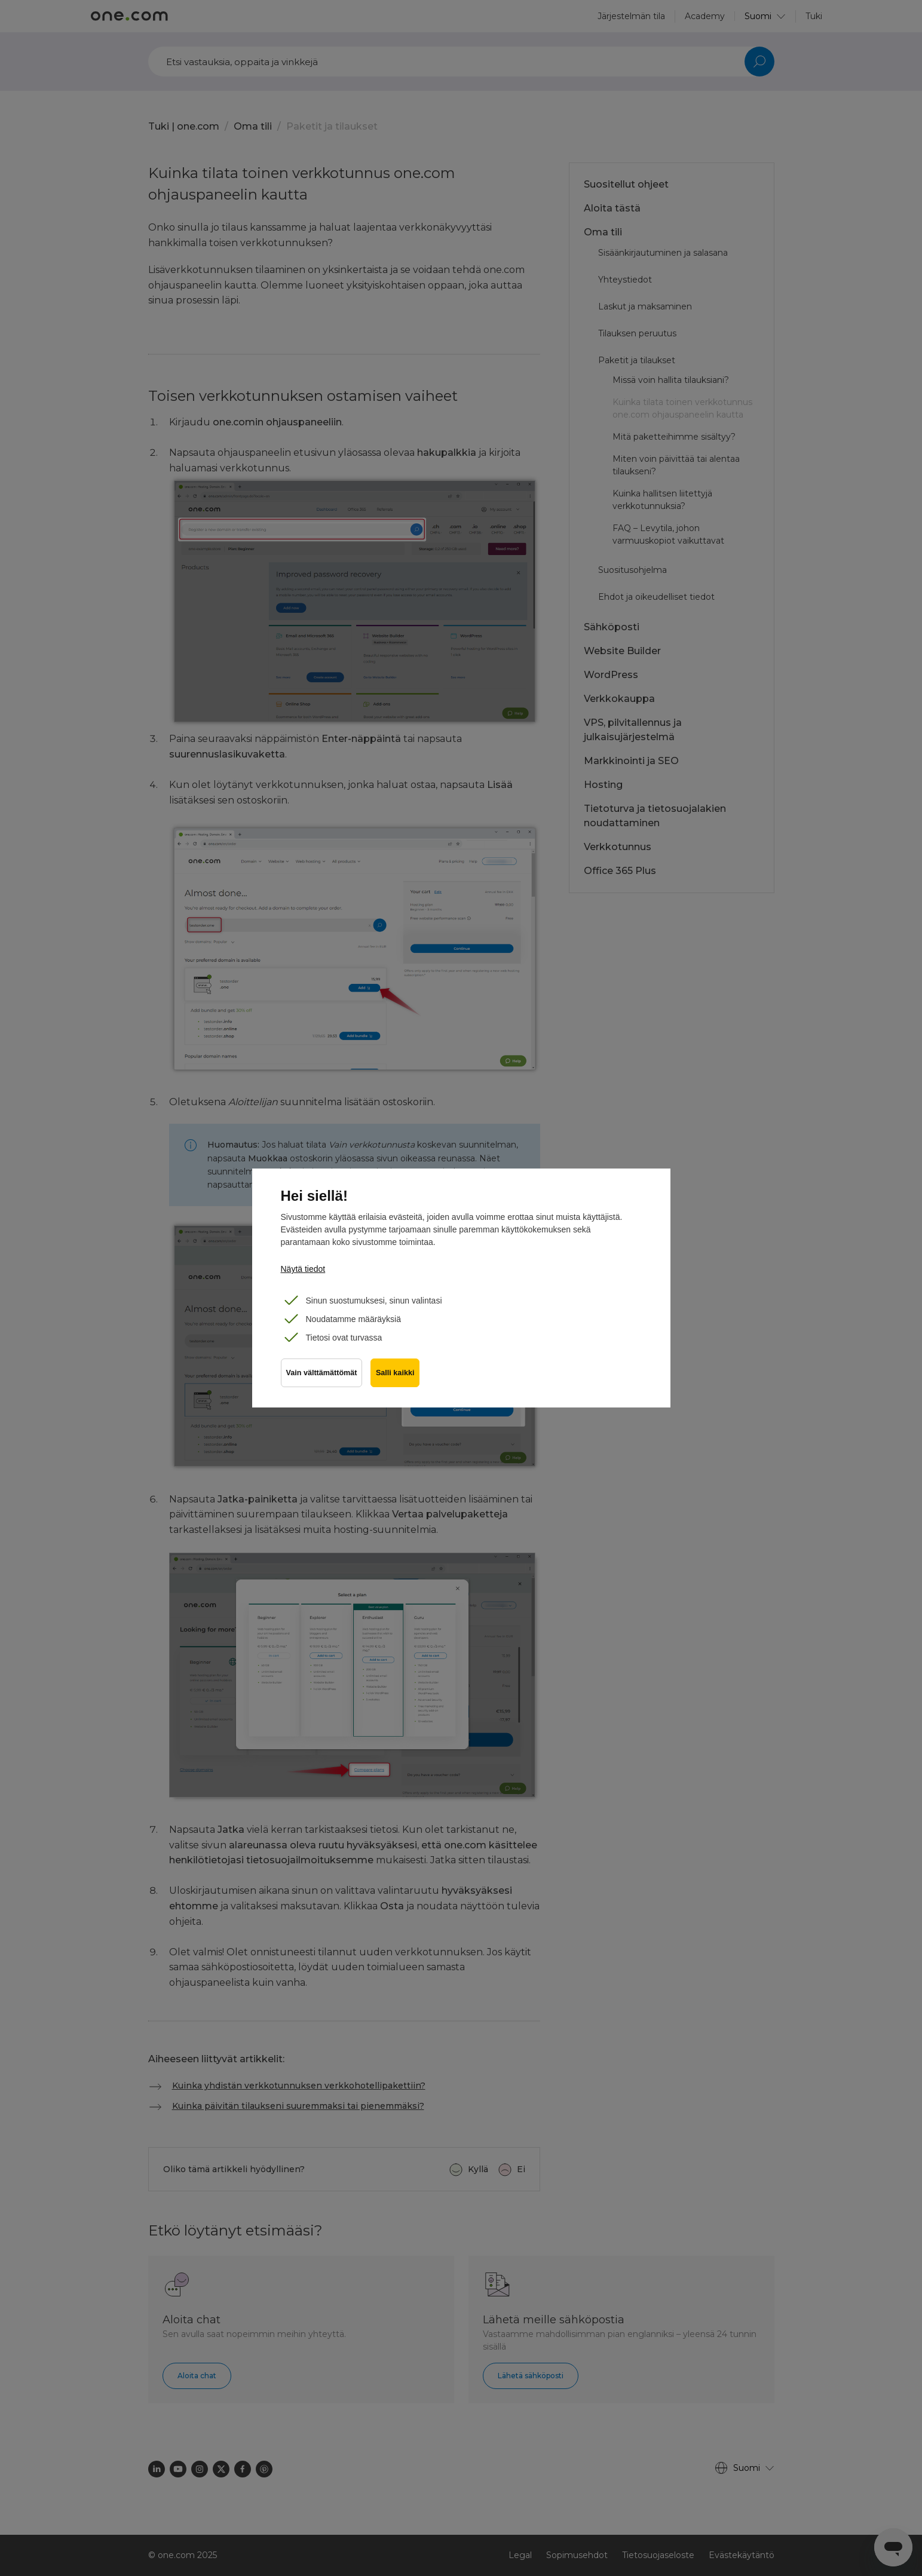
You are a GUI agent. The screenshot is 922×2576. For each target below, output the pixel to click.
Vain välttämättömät (321, 1375)
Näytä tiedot (303, 1269)
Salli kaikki (396, 1375)
